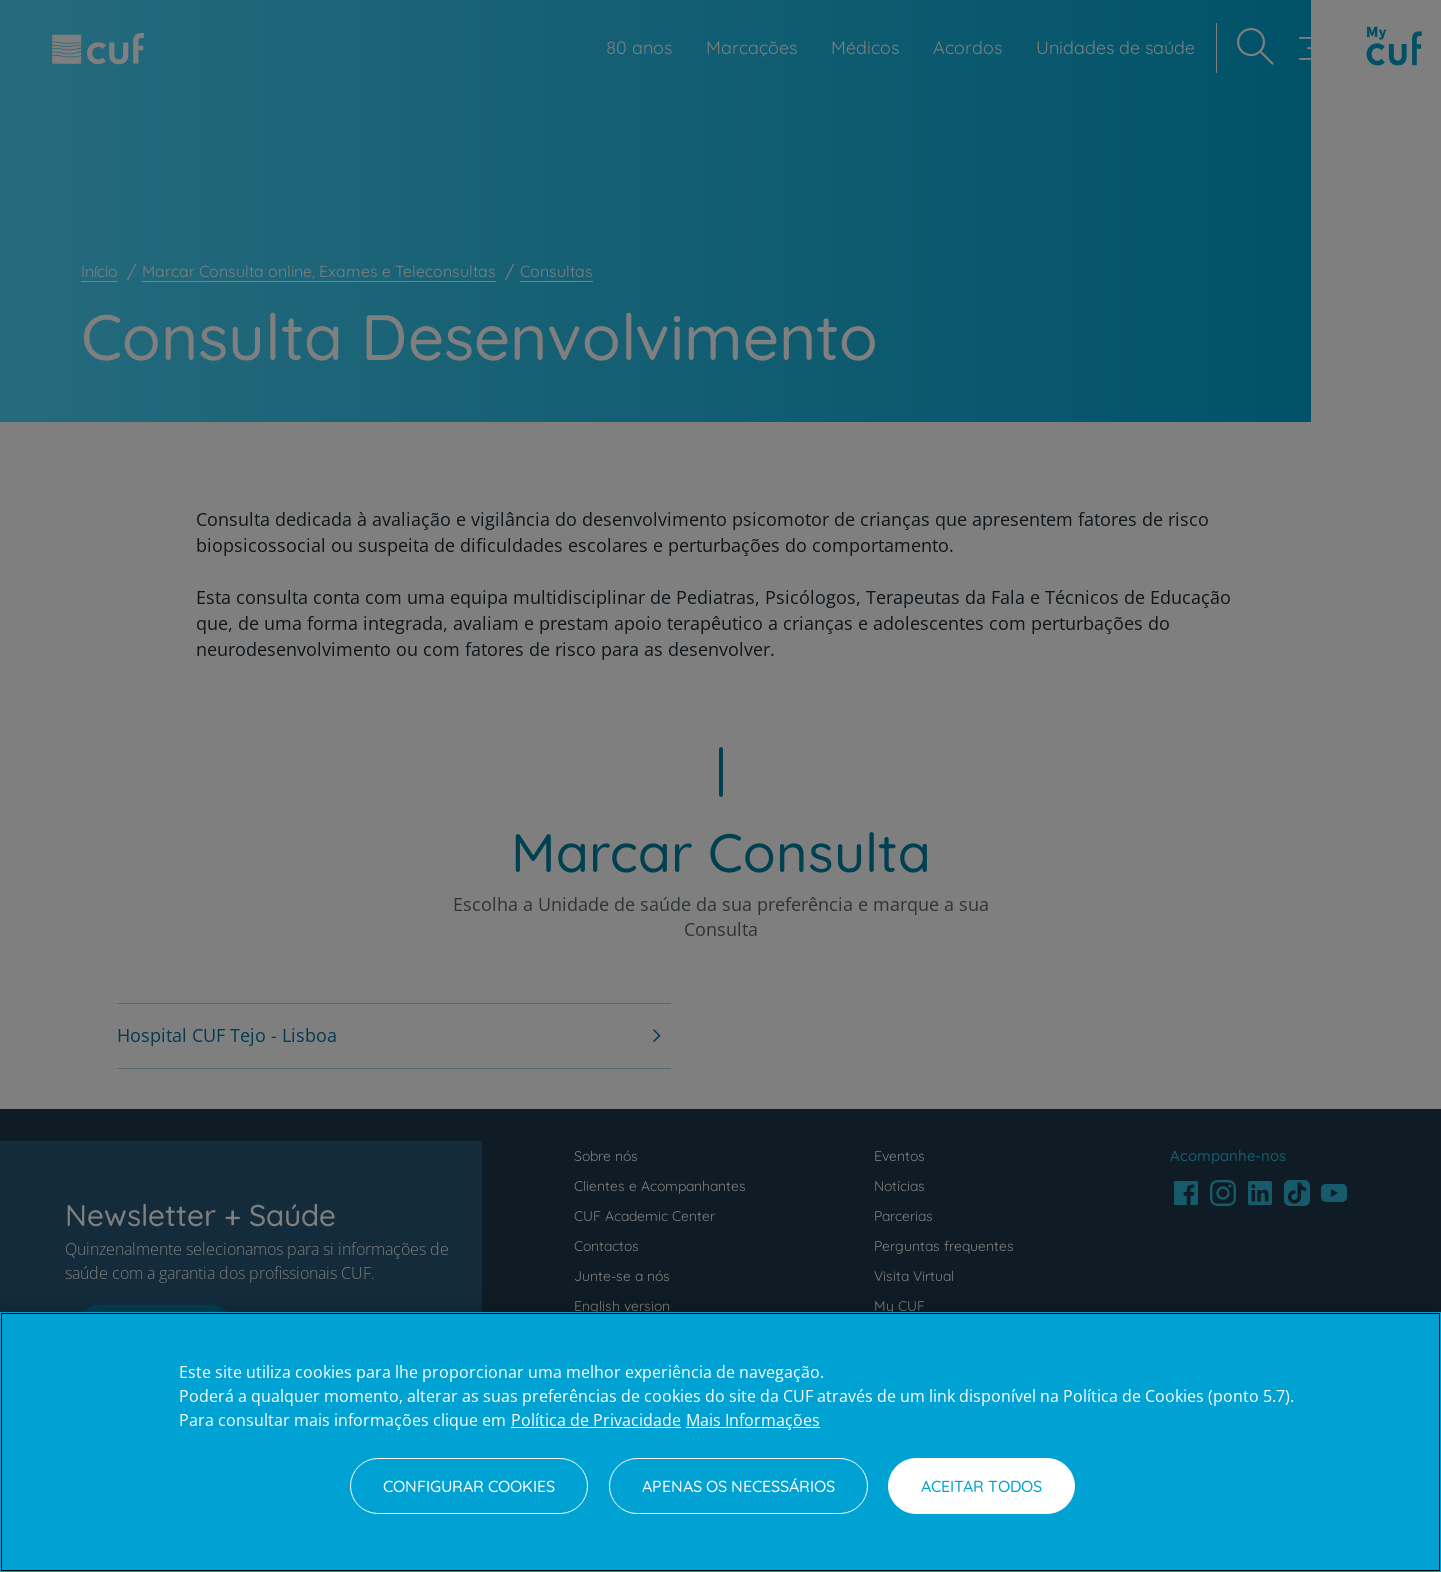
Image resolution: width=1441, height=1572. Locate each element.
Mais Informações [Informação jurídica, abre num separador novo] (753, 1420)
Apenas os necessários (738, 1486)
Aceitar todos (981, 1486)
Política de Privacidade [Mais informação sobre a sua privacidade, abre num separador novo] (596, 1420)
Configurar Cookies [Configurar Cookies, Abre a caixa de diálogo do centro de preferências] (469, 1486)
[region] (720, 1442)
